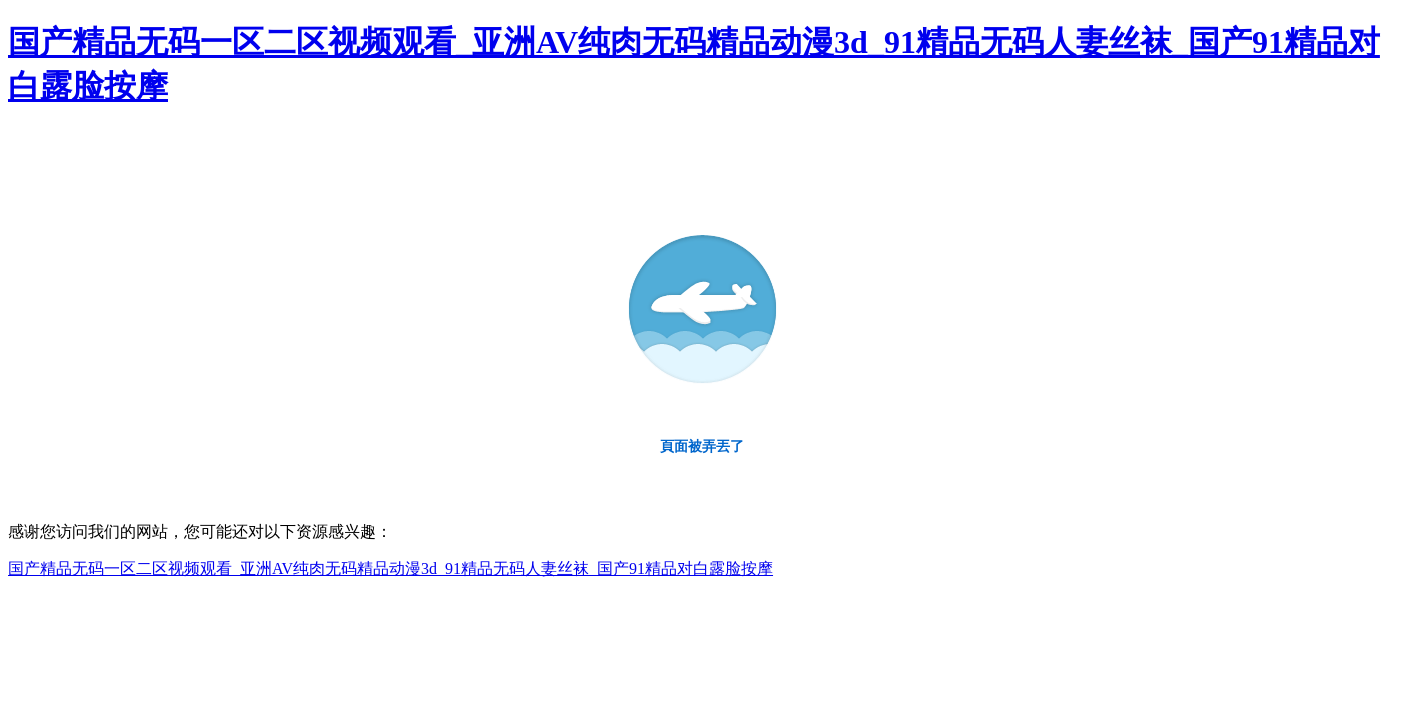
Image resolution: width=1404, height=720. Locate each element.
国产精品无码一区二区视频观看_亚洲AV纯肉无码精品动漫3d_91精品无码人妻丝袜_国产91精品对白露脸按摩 (390, 568)
